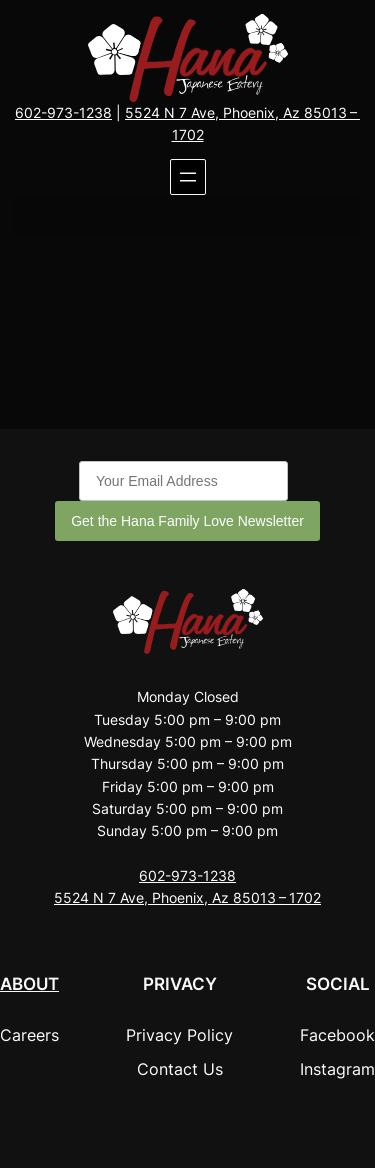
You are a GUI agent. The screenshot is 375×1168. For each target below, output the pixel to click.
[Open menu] (188, 177)
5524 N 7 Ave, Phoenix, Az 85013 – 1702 (187, 897)
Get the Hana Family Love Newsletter (187, 521)
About (29, 984)
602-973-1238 (63, 112)
